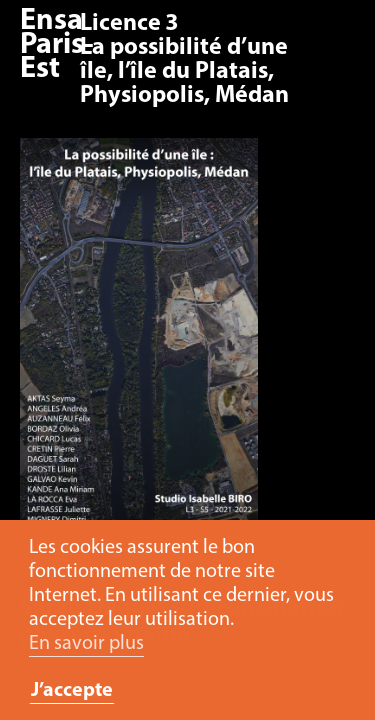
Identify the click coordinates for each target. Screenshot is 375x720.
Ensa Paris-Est (57, 45)
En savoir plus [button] (86, 644)
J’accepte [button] (72, 691)
